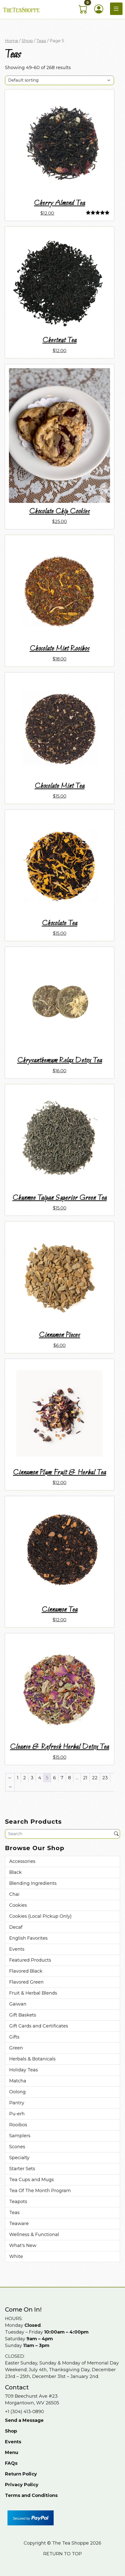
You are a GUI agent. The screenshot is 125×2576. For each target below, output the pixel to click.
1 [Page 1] (17, 1778)
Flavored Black (25, 1971)
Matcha (17, 2081)
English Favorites (28, 1938)
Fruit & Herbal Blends (33, 1993)
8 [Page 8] (69, 1778)
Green (16, 2048)
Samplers (19, 2135)
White (16, 2256)
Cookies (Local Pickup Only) (40, 1916)
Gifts (14, 2037)
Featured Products (30, 1960)
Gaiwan (17, 2004)
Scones (17, 2146)
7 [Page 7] (62, 1778)
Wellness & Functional (34, 2234)
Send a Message (24, 2420)
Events (16, 1949)
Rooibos (18, 2125)
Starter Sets (22, 2168)
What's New (22, 2245)
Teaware (19, 2223)
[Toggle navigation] (116, 8)
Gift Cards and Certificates (38, 2026)
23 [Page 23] (105, 1778)
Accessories (22, 1861)
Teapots (18, 2201)
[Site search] (59, 1834)
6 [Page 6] (54, 1778)
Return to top (62, 2554)
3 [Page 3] (32, 1778)
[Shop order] (59, 80)
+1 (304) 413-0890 (24, 2411)
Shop (27, 40)
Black (15, 1872)
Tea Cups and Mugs (31, 2179)
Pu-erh (17, 2114)
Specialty (19, 2157)
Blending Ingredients (33, 1883)
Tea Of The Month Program (40, 2190)
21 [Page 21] (85, 1778)
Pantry (16, 2103)
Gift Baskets (22, 2015)
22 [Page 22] (95, 1778)
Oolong (17, 2092)
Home (11, 40)
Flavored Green (26, 1982)
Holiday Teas (23, 2070)
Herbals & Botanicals (32, 2059)
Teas (41, 40)
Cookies (18, 1905)
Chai (14, 1894)
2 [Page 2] (24, 1778)
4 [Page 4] (39, 1778)
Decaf (15, 1927)
